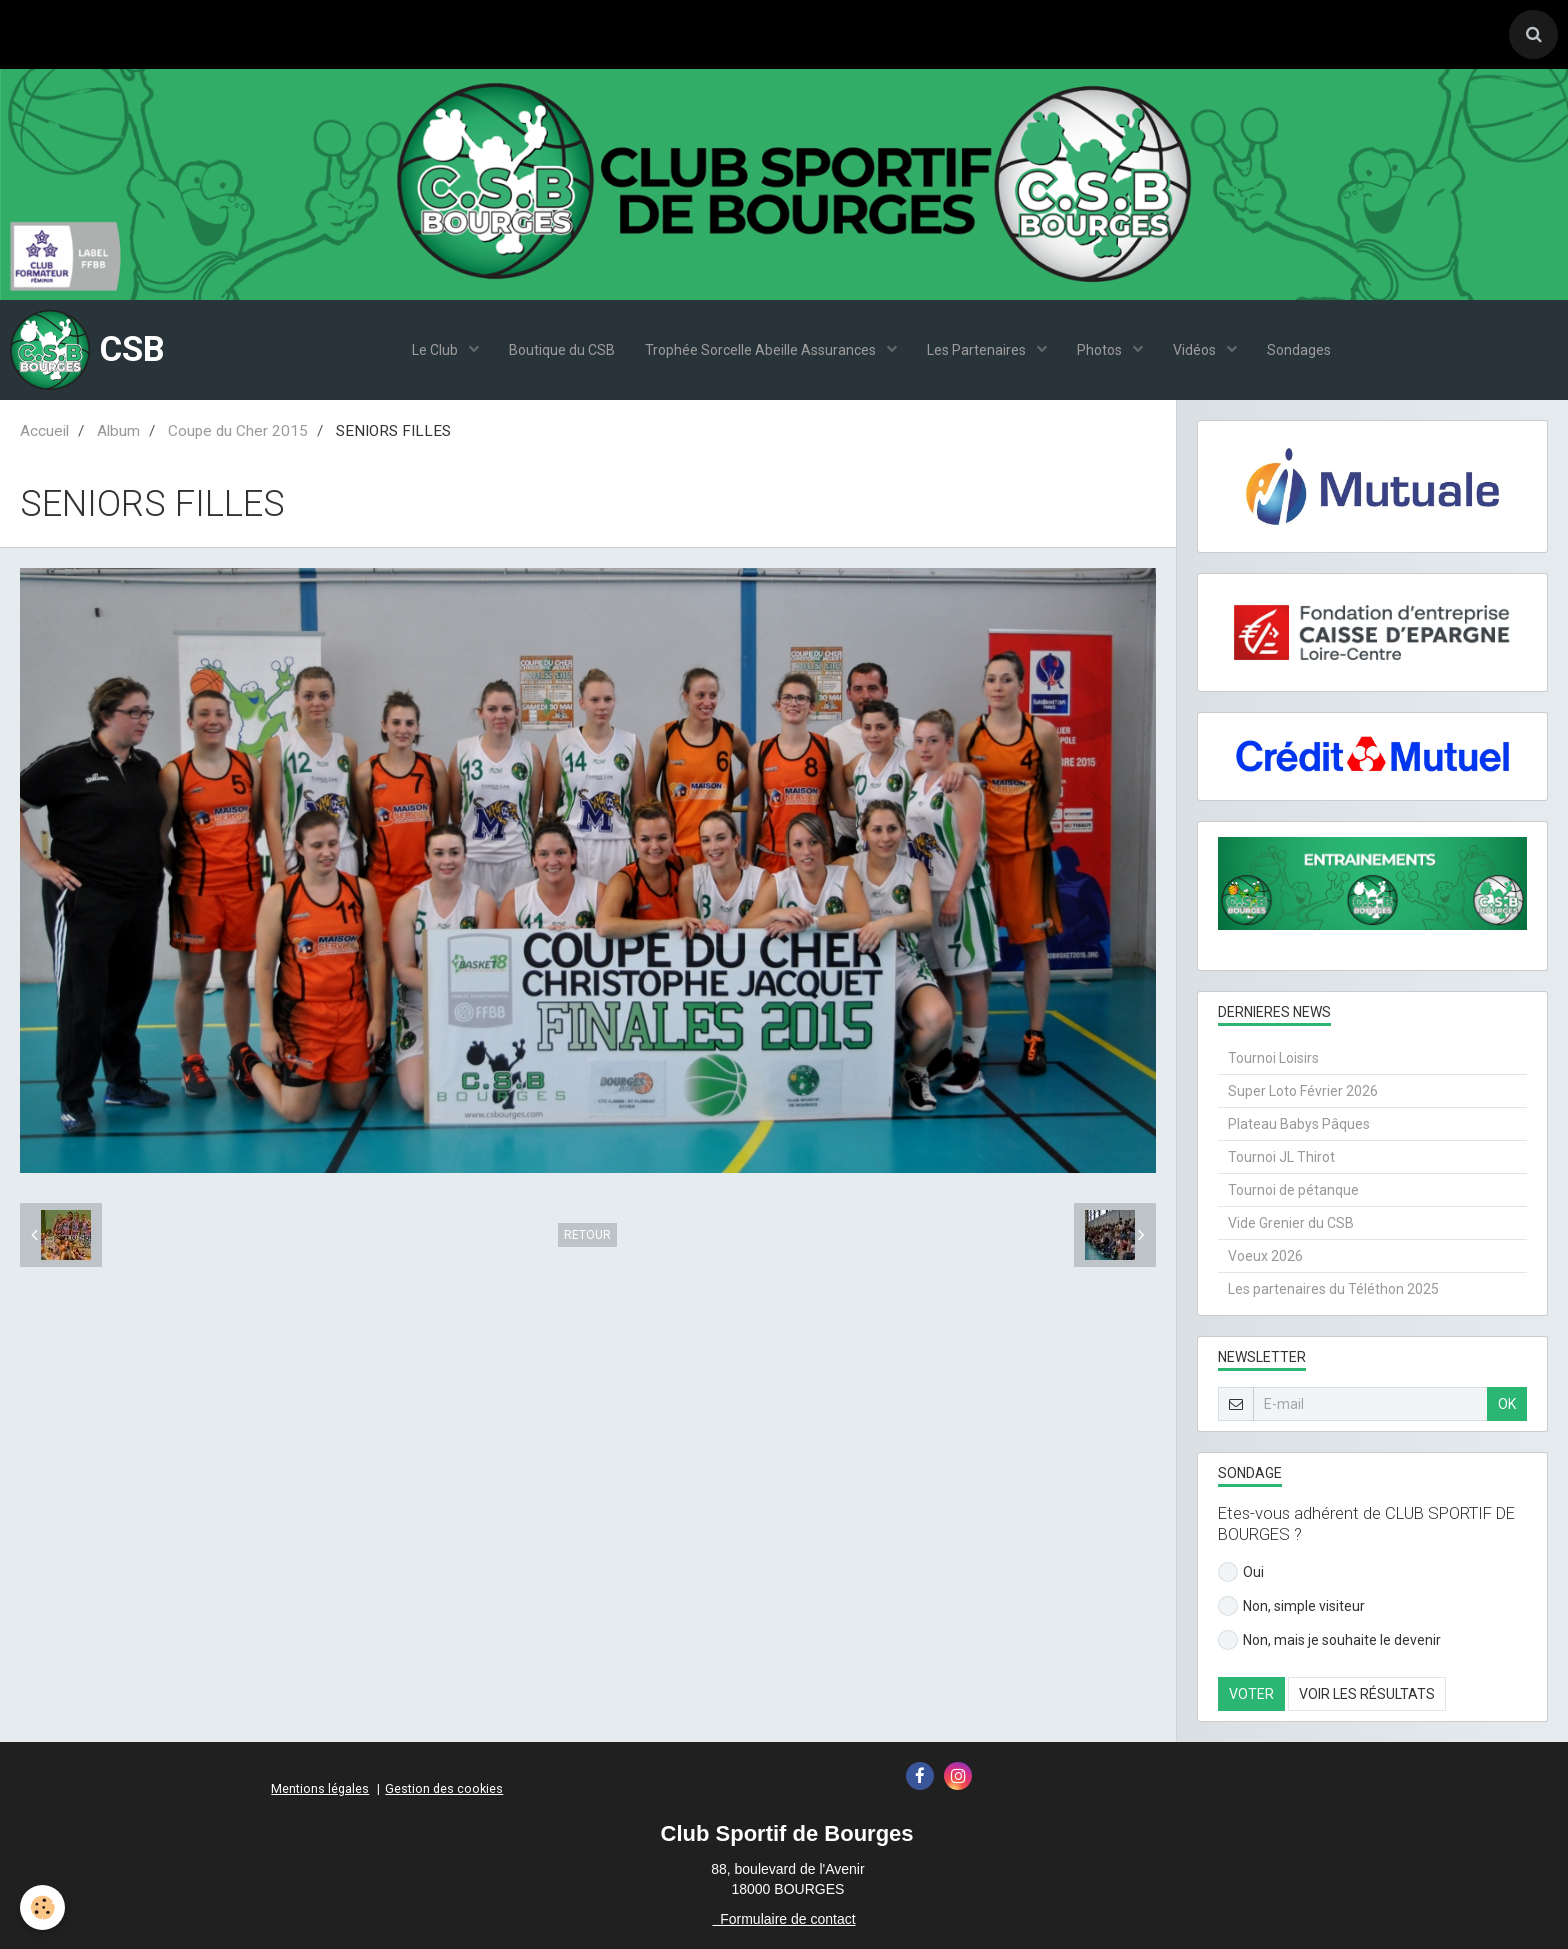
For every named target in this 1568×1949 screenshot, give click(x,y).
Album (118, 431)
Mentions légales (320, 1788)
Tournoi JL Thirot (1281, 1157)
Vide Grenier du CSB (1291, 1223)
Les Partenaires (978, 350)
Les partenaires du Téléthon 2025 (1333, 1289)
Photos (1101, 350)
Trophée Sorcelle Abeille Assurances (762, 350)
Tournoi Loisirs (1273, 1058)
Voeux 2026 (1265, 1256)
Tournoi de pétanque (1293, 1190)
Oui (1241, 1572)
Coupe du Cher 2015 (238, 431)
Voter (1251, 1694)
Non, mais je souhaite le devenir (1329, 1640)
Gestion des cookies (444, 1788)
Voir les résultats (1367, 1694)
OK (1507, 1404)
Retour (587, 1235)
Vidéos (1196, 350)
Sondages (1299, 350)
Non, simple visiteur (1291, 1606)
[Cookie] (42, 1907)
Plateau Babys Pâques (1299, 1124)
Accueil (44, 431)
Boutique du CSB (562, 350)
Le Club (436, 350)
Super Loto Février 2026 (1303, 1091)
